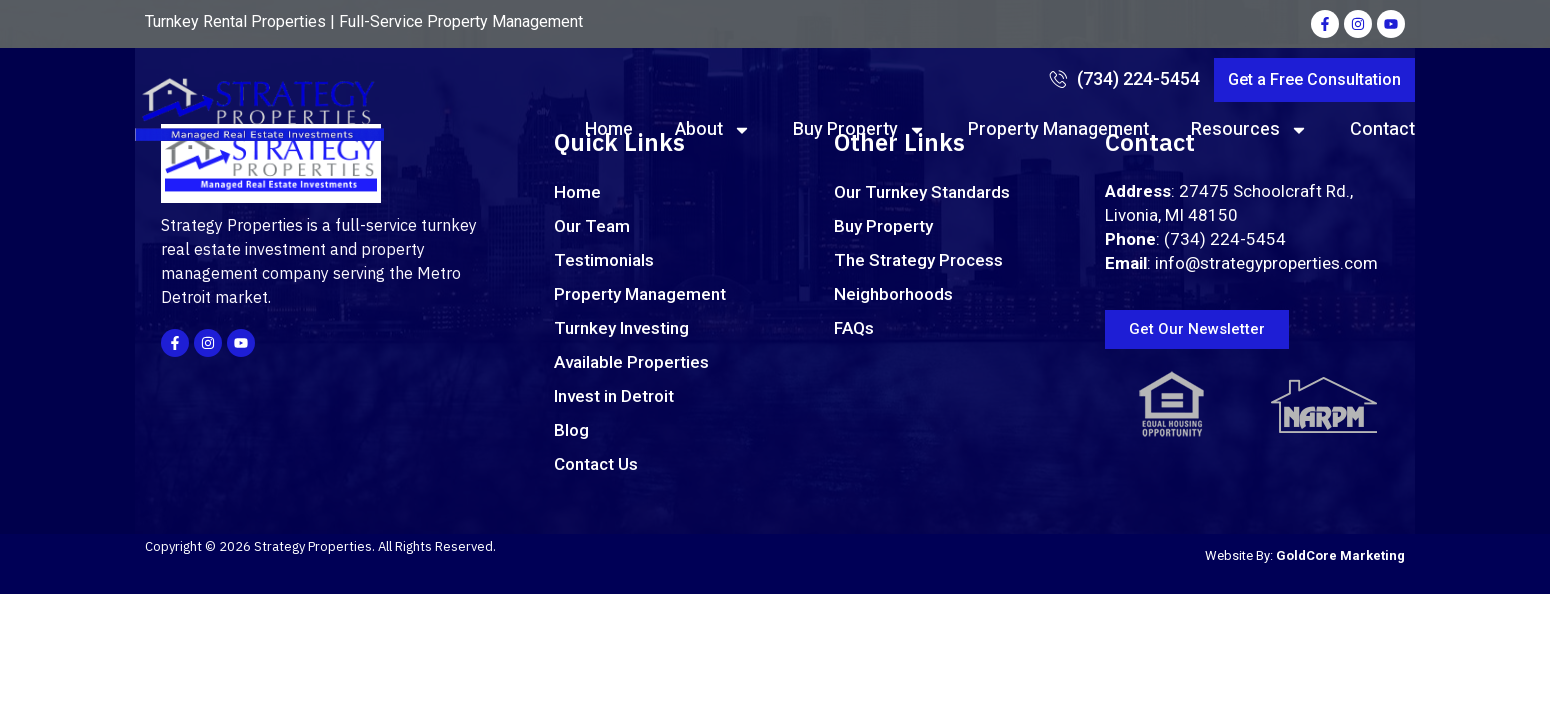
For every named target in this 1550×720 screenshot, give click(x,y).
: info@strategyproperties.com (1241, 263)
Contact (1382, 129)
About (713, 130)
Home (609, 129)
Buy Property (859, 130)
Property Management (1058, 129)
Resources (1249, 130)
